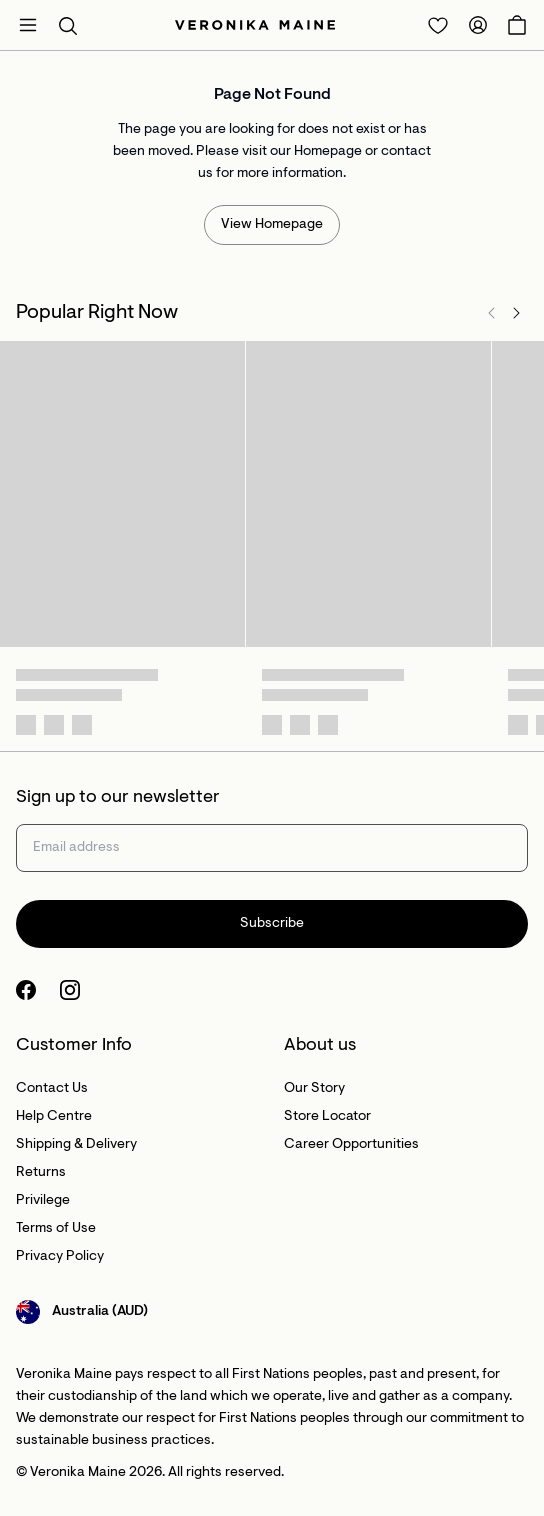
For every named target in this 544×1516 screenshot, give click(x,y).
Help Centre (54, 1117)
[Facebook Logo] (26, 990)
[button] (68, 25)
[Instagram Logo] (70, 990)
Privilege (43, 1201)
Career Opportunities (351, 1145)
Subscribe (272, 924)
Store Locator (327, 1117)
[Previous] (492, 313)
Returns (41, 1173)
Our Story (314, 1089)
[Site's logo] (255, 25)
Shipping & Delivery (76, 1145)
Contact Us (52, 1089)
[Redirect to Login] (438, 25)
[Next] (516, 313)
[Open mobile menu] (28, 25)
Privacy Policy (60, 1257)
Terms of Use (56, 1229)
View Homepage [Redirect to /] (272, 225)
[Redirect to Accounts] (478, 25)
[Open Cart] (517, 25)
